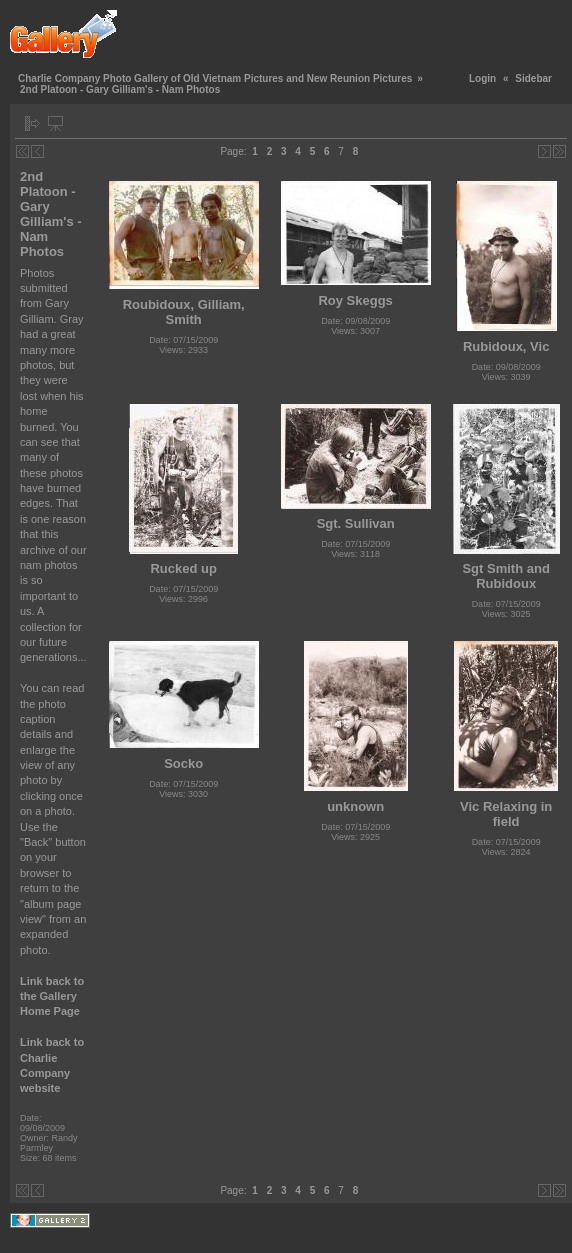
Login (482, 78)
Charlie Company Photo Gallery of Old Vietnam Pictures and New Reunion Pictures (215, 78)
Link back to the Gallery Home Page (52, 996)
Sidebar (533, 78)
